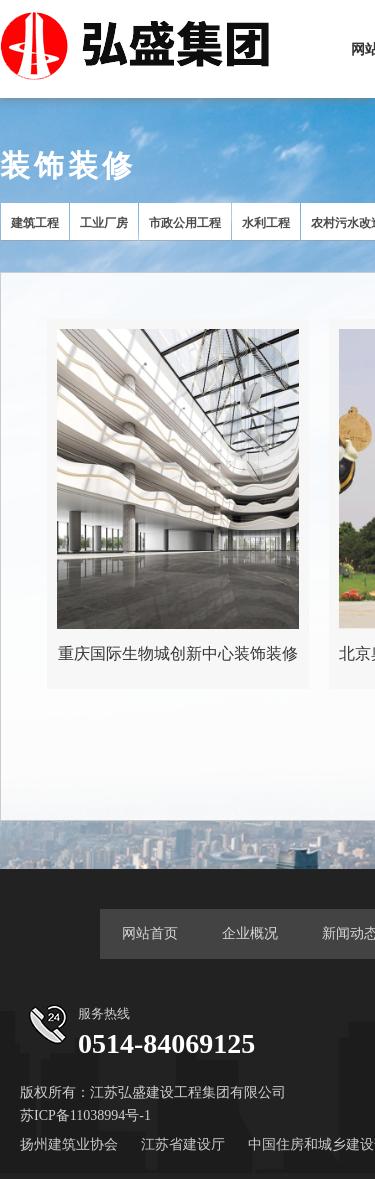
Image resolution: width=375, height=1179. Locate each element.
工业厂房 (104, 223)
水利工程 (266, 223)
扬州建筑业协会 (69, 1144)
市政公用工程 (185, 223)
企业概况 (250, 933)
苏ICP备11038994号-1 (85, 1115)
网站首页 (150, 933)
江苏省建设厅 (183, 1144)
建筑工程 (35, 223)
